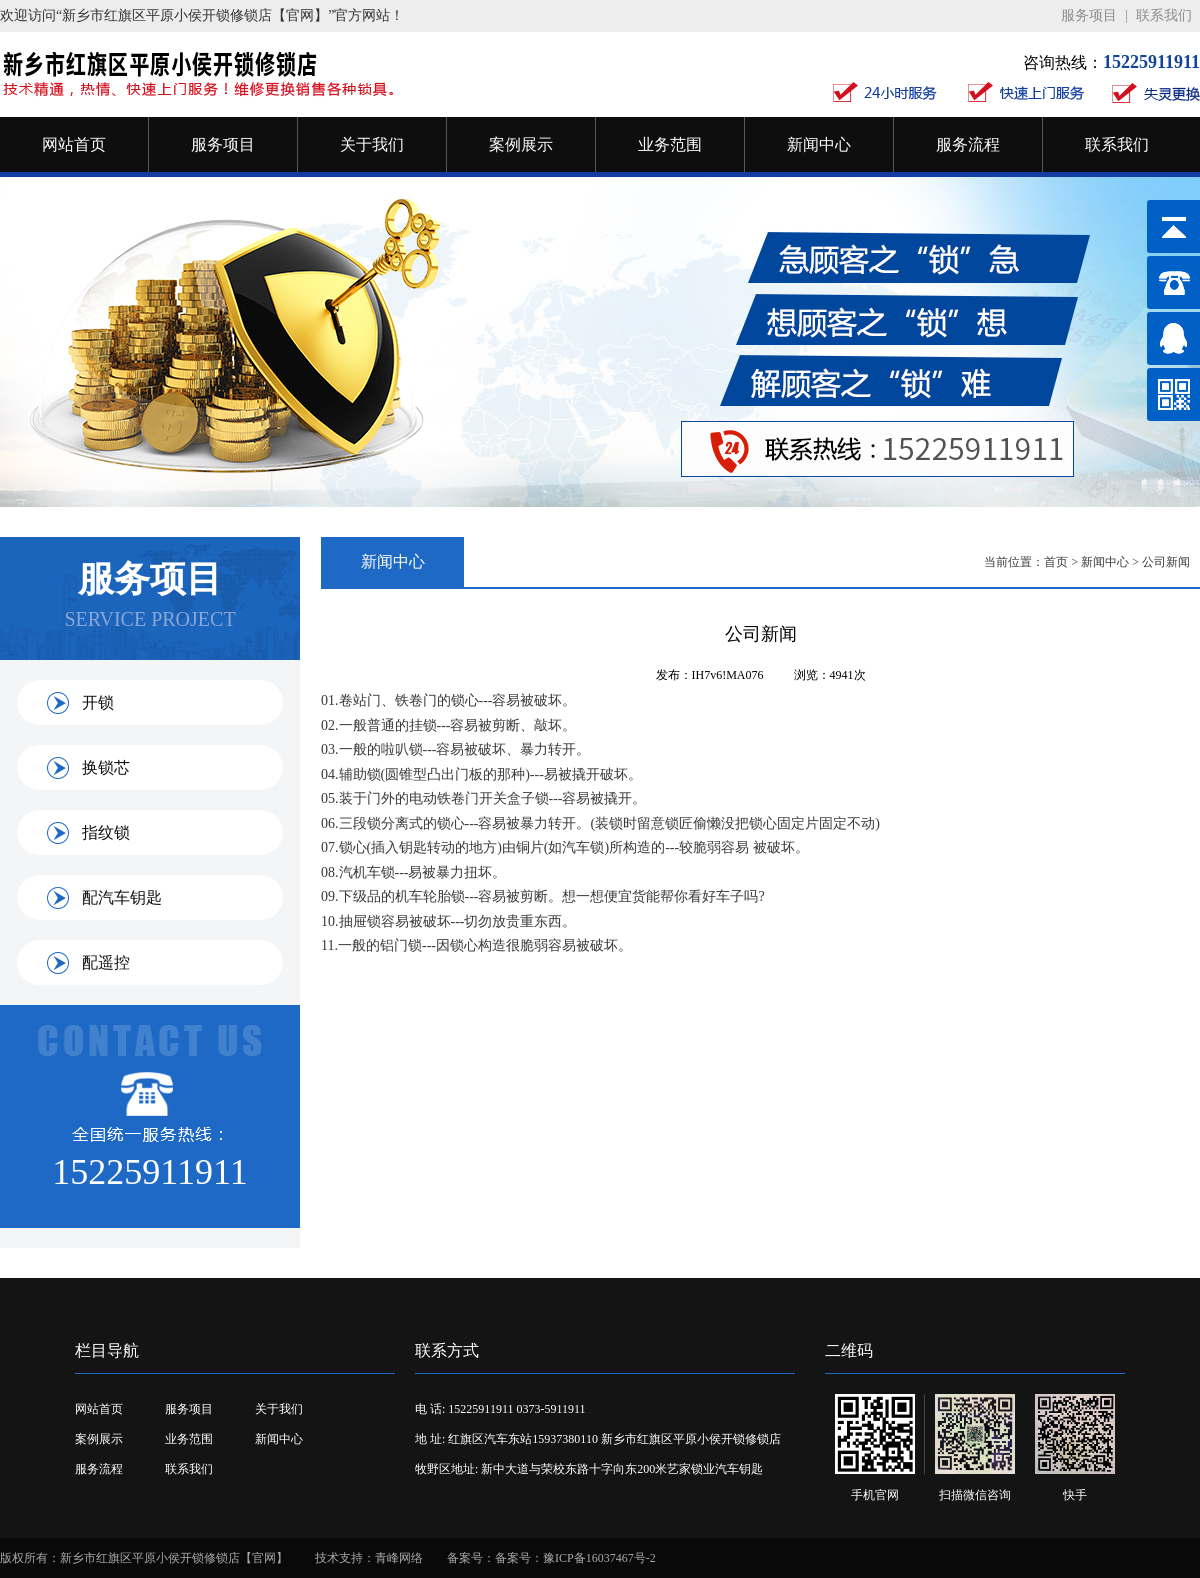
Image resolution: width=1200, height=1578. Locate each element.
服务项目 (1089, 15)
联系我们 (1164, 15)
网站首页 (74, 144)
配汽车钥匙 (122, 897)
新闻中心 (819, 144)
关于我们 (372, 144)
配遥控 (106, 962)
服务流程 (968, 144)
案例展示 (521, 144)
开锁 (98, 702)
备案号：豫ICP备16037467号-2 (575, 1558)
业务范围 (670, 144)
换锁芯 (106, 767)
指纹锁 (106, 832)
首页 (1056, 562)
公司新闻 (1166, 562)
